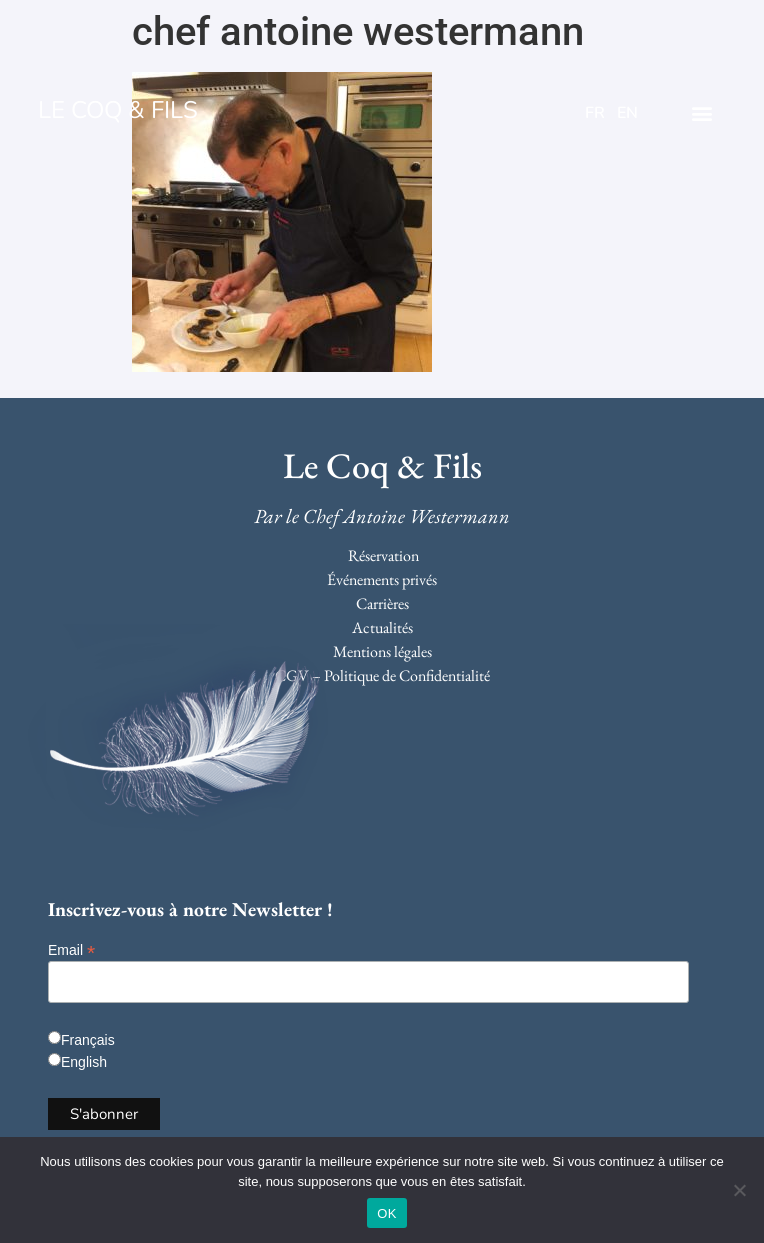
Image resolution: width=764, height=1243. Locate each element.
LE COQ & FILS (118, 110)
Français (88, 1040)
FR (595, 113)
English (84, 1062)
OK (386, 1213)
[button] (702, 112)
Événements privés (382, 579)
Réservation (383, 555)
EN (627, 113)
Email (71, 949)
